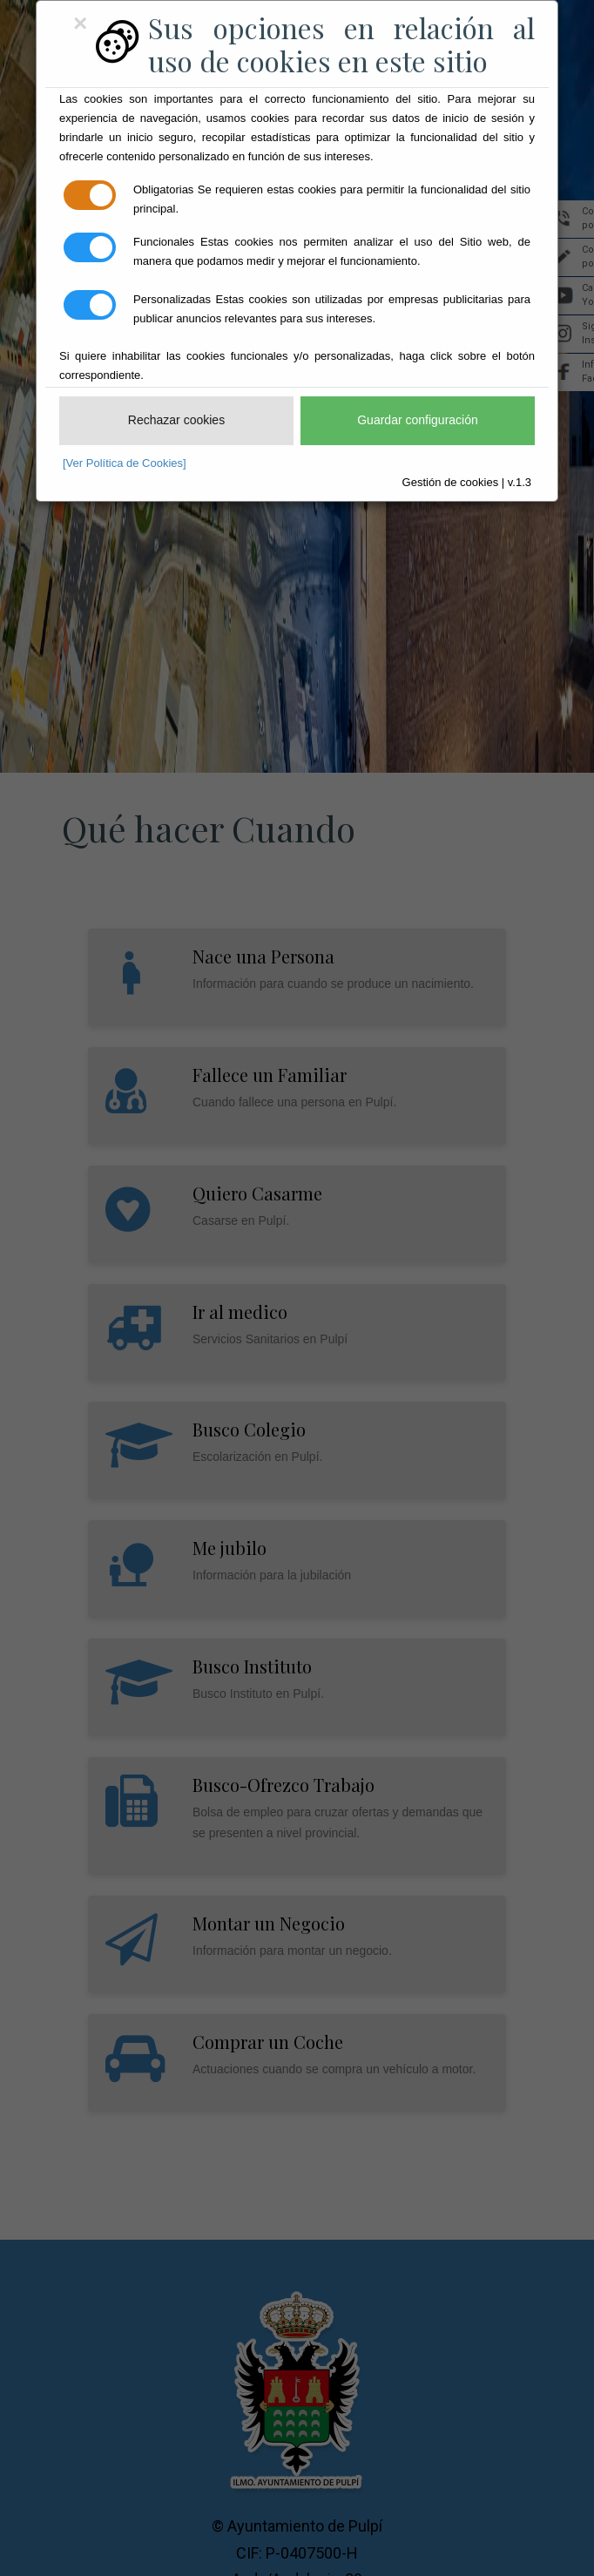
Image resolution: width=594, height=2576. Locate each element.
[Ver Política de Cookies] (124, 463)
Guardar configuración (417, 420)
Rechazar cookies (176, 420)
